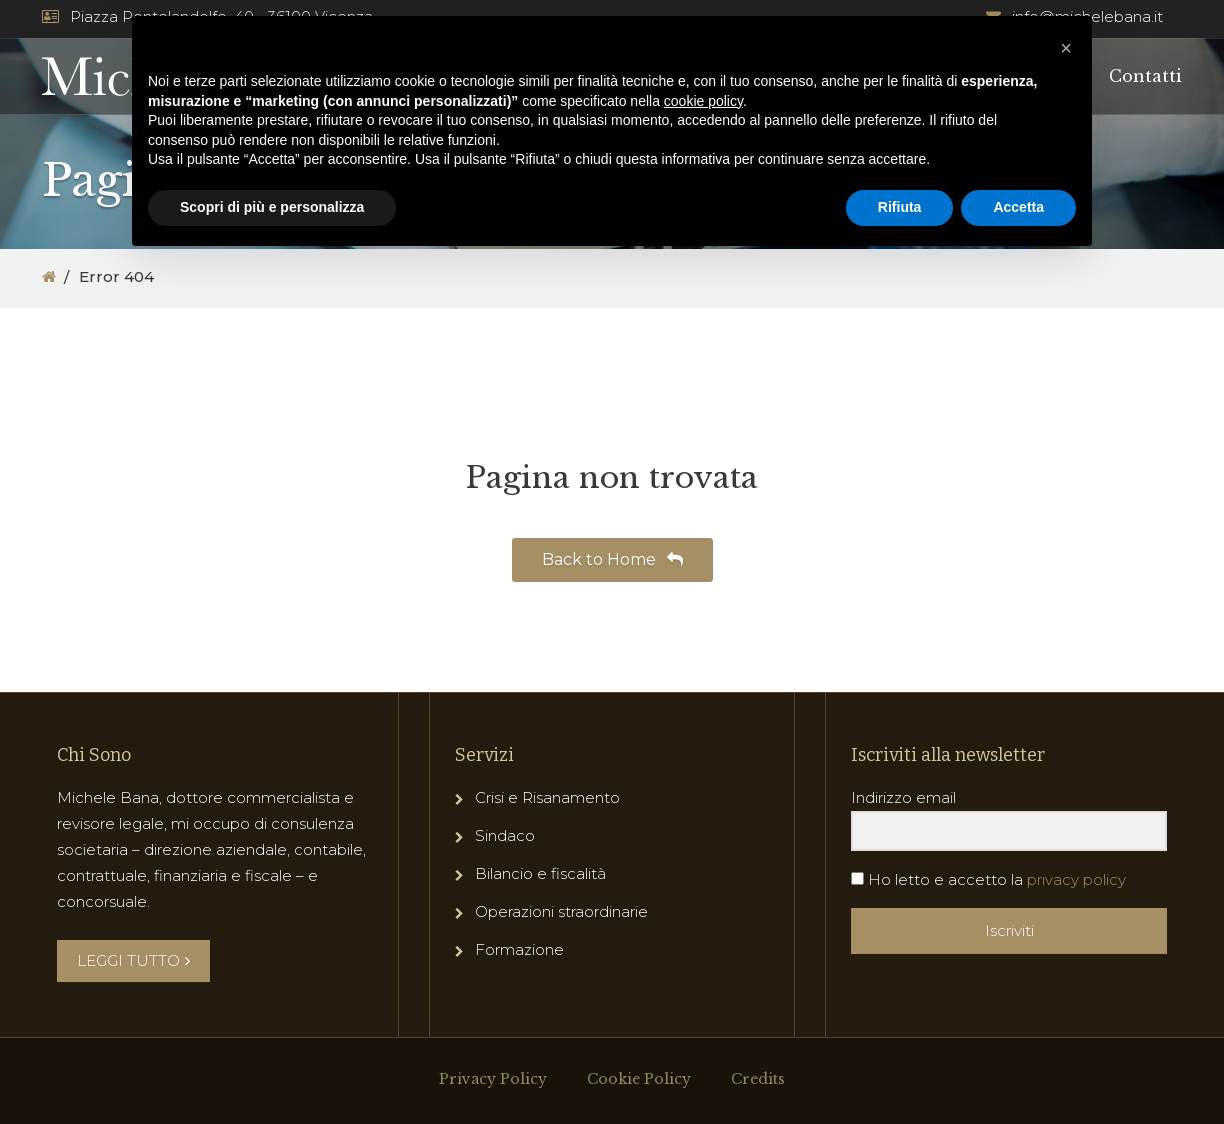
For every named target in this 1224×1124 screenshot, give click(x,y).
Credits (758, 1079)
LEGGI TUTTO (133, 960)
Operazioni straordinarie (561, 911)
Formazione (519, 949)
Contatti (1145, 76)
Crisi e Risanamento (547, 797)
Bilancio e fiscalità (540, 873)
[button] (1066, 48)
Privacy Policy (493, 1079)
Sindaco (505, 835)
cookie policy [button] (703, 101)
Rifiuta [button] (900, 207)
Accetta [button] (1018, 207)
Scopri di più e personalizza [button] (272, 207)
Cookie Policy (639, 1079)
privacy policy (1076, 879)
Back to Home (612, 559)
